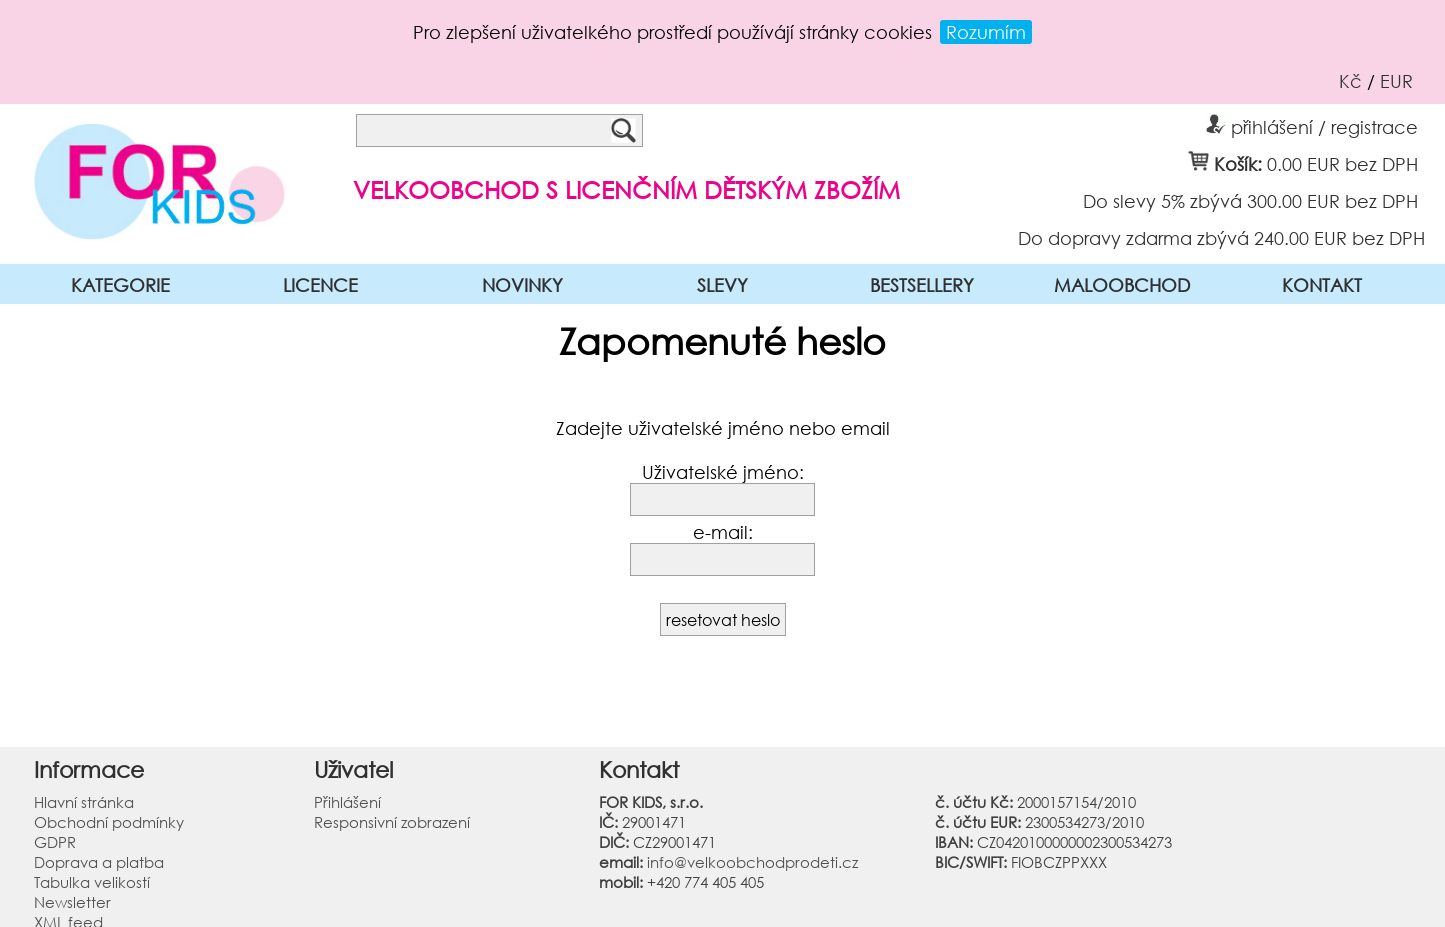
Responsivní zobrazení (392, 822)
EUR (1396, 81)
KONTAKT (1322, 285)
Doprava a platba (99, 862)
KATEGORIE (120, 285)
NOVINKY (522, 285)
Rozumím (986, 32)
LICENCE (320, 285)
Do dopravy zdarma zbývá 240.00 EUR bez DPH (1221, 237)
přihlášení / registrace (1312, 124)
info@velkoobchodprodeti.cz (752, 862)
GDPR (55, 842)
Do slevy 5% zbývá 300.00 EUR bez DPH (1250, 200)
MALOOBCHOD (1122, 285)
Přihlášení (347, 802)
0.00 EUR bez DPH (1342, 163)
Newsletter (72, 902)
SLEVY (722, 285)
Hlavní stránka (84, 802)
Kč (1350, 81)
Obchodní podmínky (109, 822)
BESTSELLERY (922, 285)
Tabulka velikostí (92, 882)
